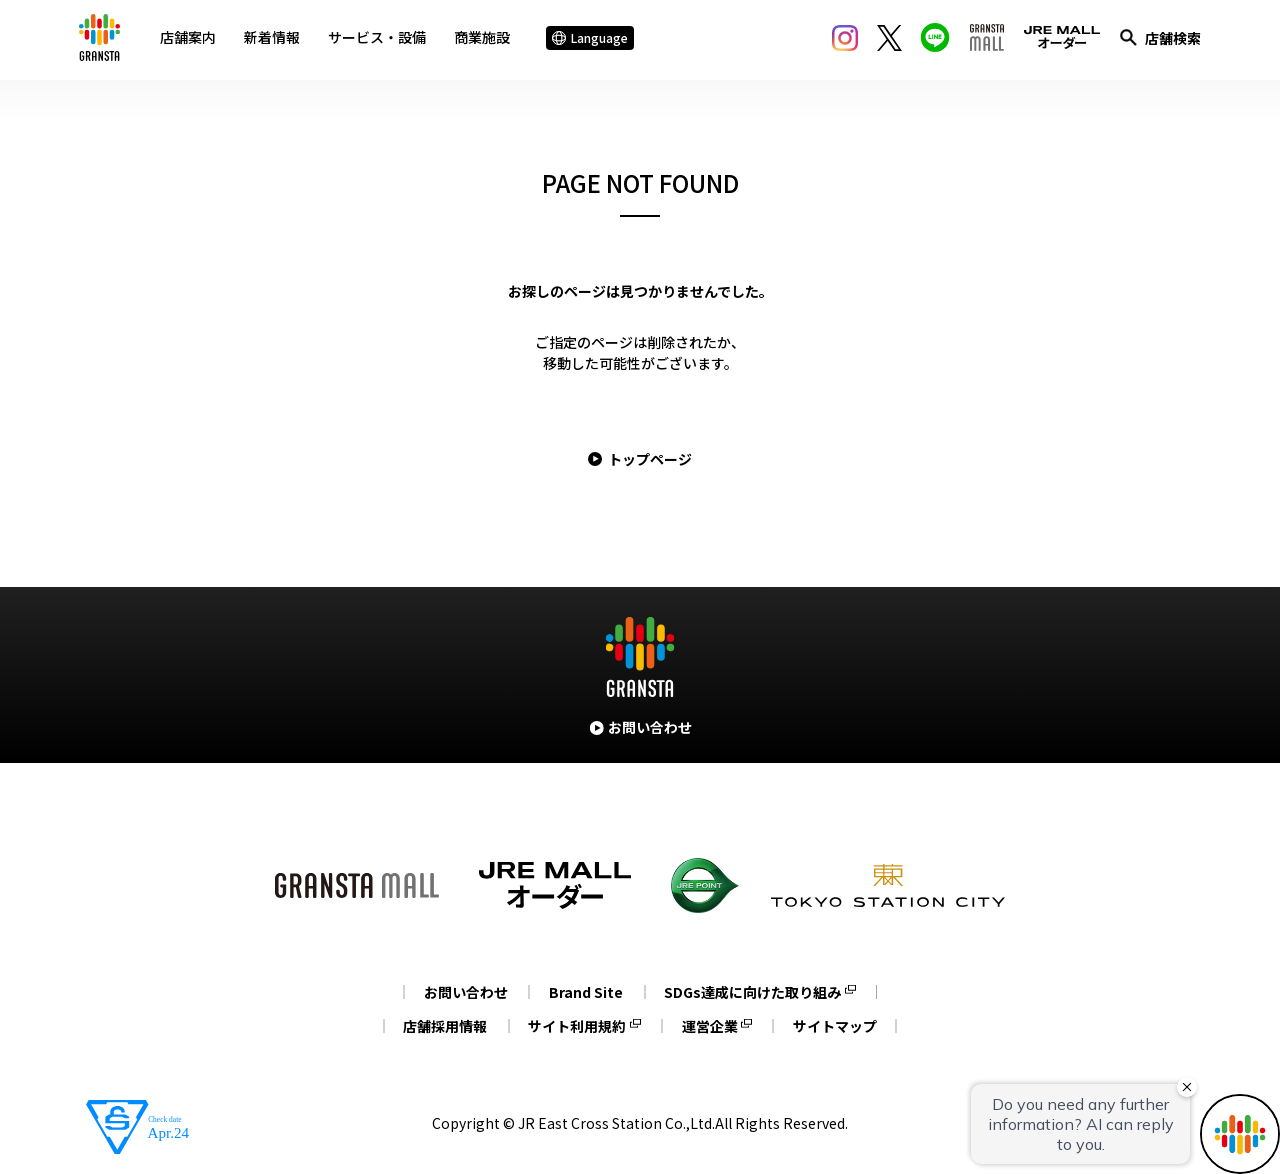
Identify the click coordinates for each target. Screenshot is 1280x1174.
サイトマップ (839, 1026)
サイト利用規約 (576, 1026)
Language (593, 39)
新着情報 (275, 39)
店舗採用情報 (441, 1026)
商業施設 (485, 39)
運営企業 (711, 1026)
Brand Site (586, 992)
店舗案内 (191, 39)
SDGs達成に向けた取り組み (755, 992)
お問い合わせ (463, 992)
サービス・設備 (380, 39)
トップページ (650, 459)
